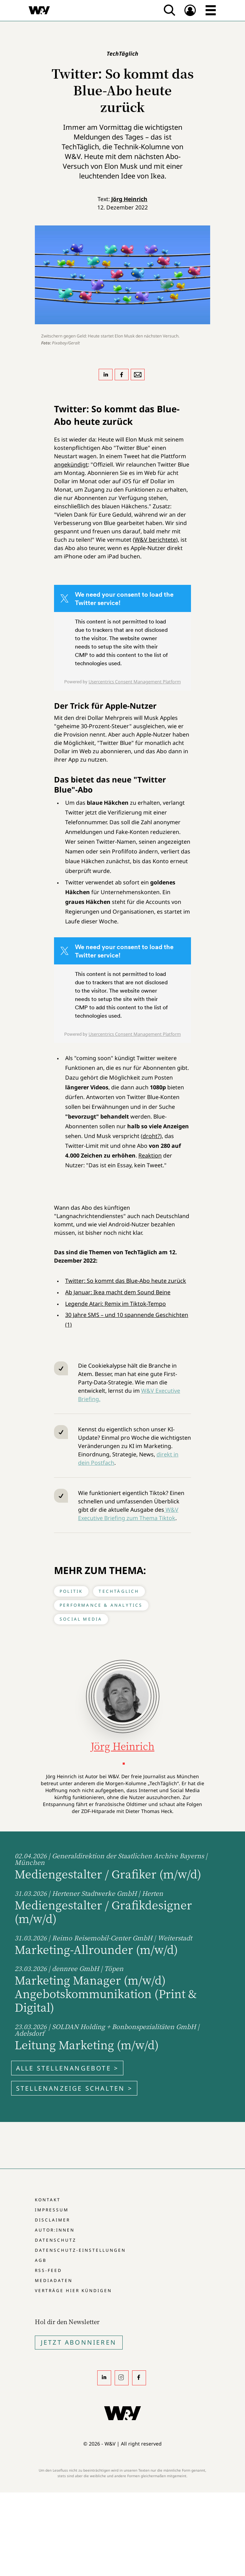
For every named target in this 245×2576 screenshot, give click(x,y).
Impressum (52, 2210)
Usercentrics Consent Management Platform (135, 681)
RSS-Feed (48, 2270)
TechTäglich (119, 1591)
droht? (151, 1136)
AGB (41, 2260)
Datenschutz (55, 2240)
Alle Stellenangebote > (67, 2068)
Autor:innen (55, 2230)
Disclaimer (52, 2220)
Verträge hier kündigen (73, 2290)
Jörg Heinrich (129, 199)
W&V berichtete (155, 539)
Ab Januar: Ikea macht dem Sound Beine (117, 1292)
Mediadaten (53, 2280)
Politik (71, 1591)
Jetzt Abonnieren (78, 2342)
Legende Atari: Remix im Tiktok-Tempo (115, 1303)
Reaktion (150, 1155)
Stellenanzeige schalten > (74, 2088)
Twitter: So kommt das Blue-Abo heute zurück (125, 1281)
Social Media (81, 1619)
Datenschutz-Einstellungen (80, 2250)
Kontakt (48, 2200)
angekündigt (71, 464)
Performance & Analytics (101, 1605)
